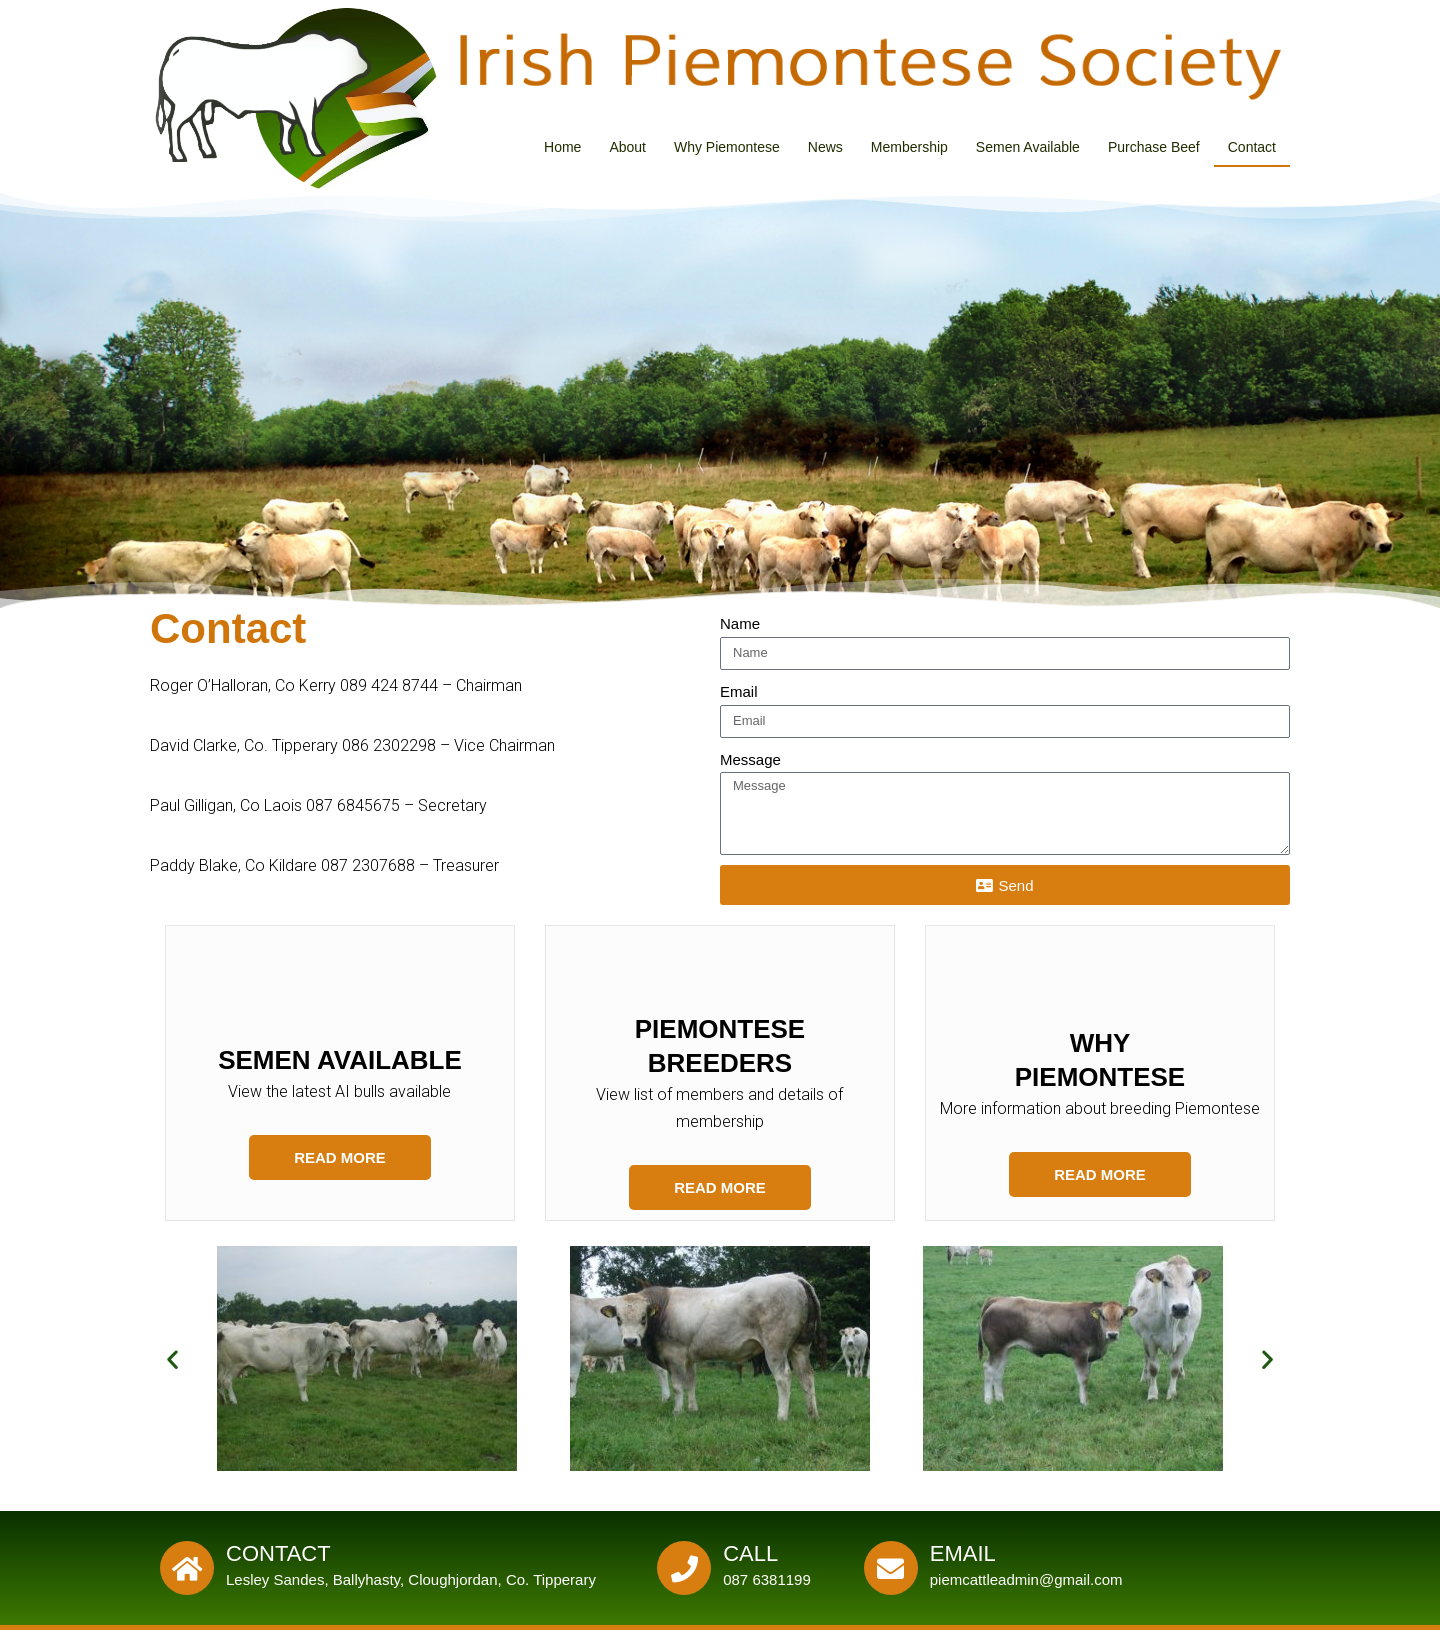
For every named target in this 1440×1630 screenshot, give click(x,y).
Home (562, 147)
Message (750, 759)
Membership (909, 147)
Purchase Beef (1154, 147)
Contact (1252, 147)
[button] (172, 1358)
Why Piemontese (727, 147)
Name (740, 623)
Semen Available (1028, 147)
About (627, 147)
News (825, 147)
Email (739, 691)
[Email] (891, 1568)
